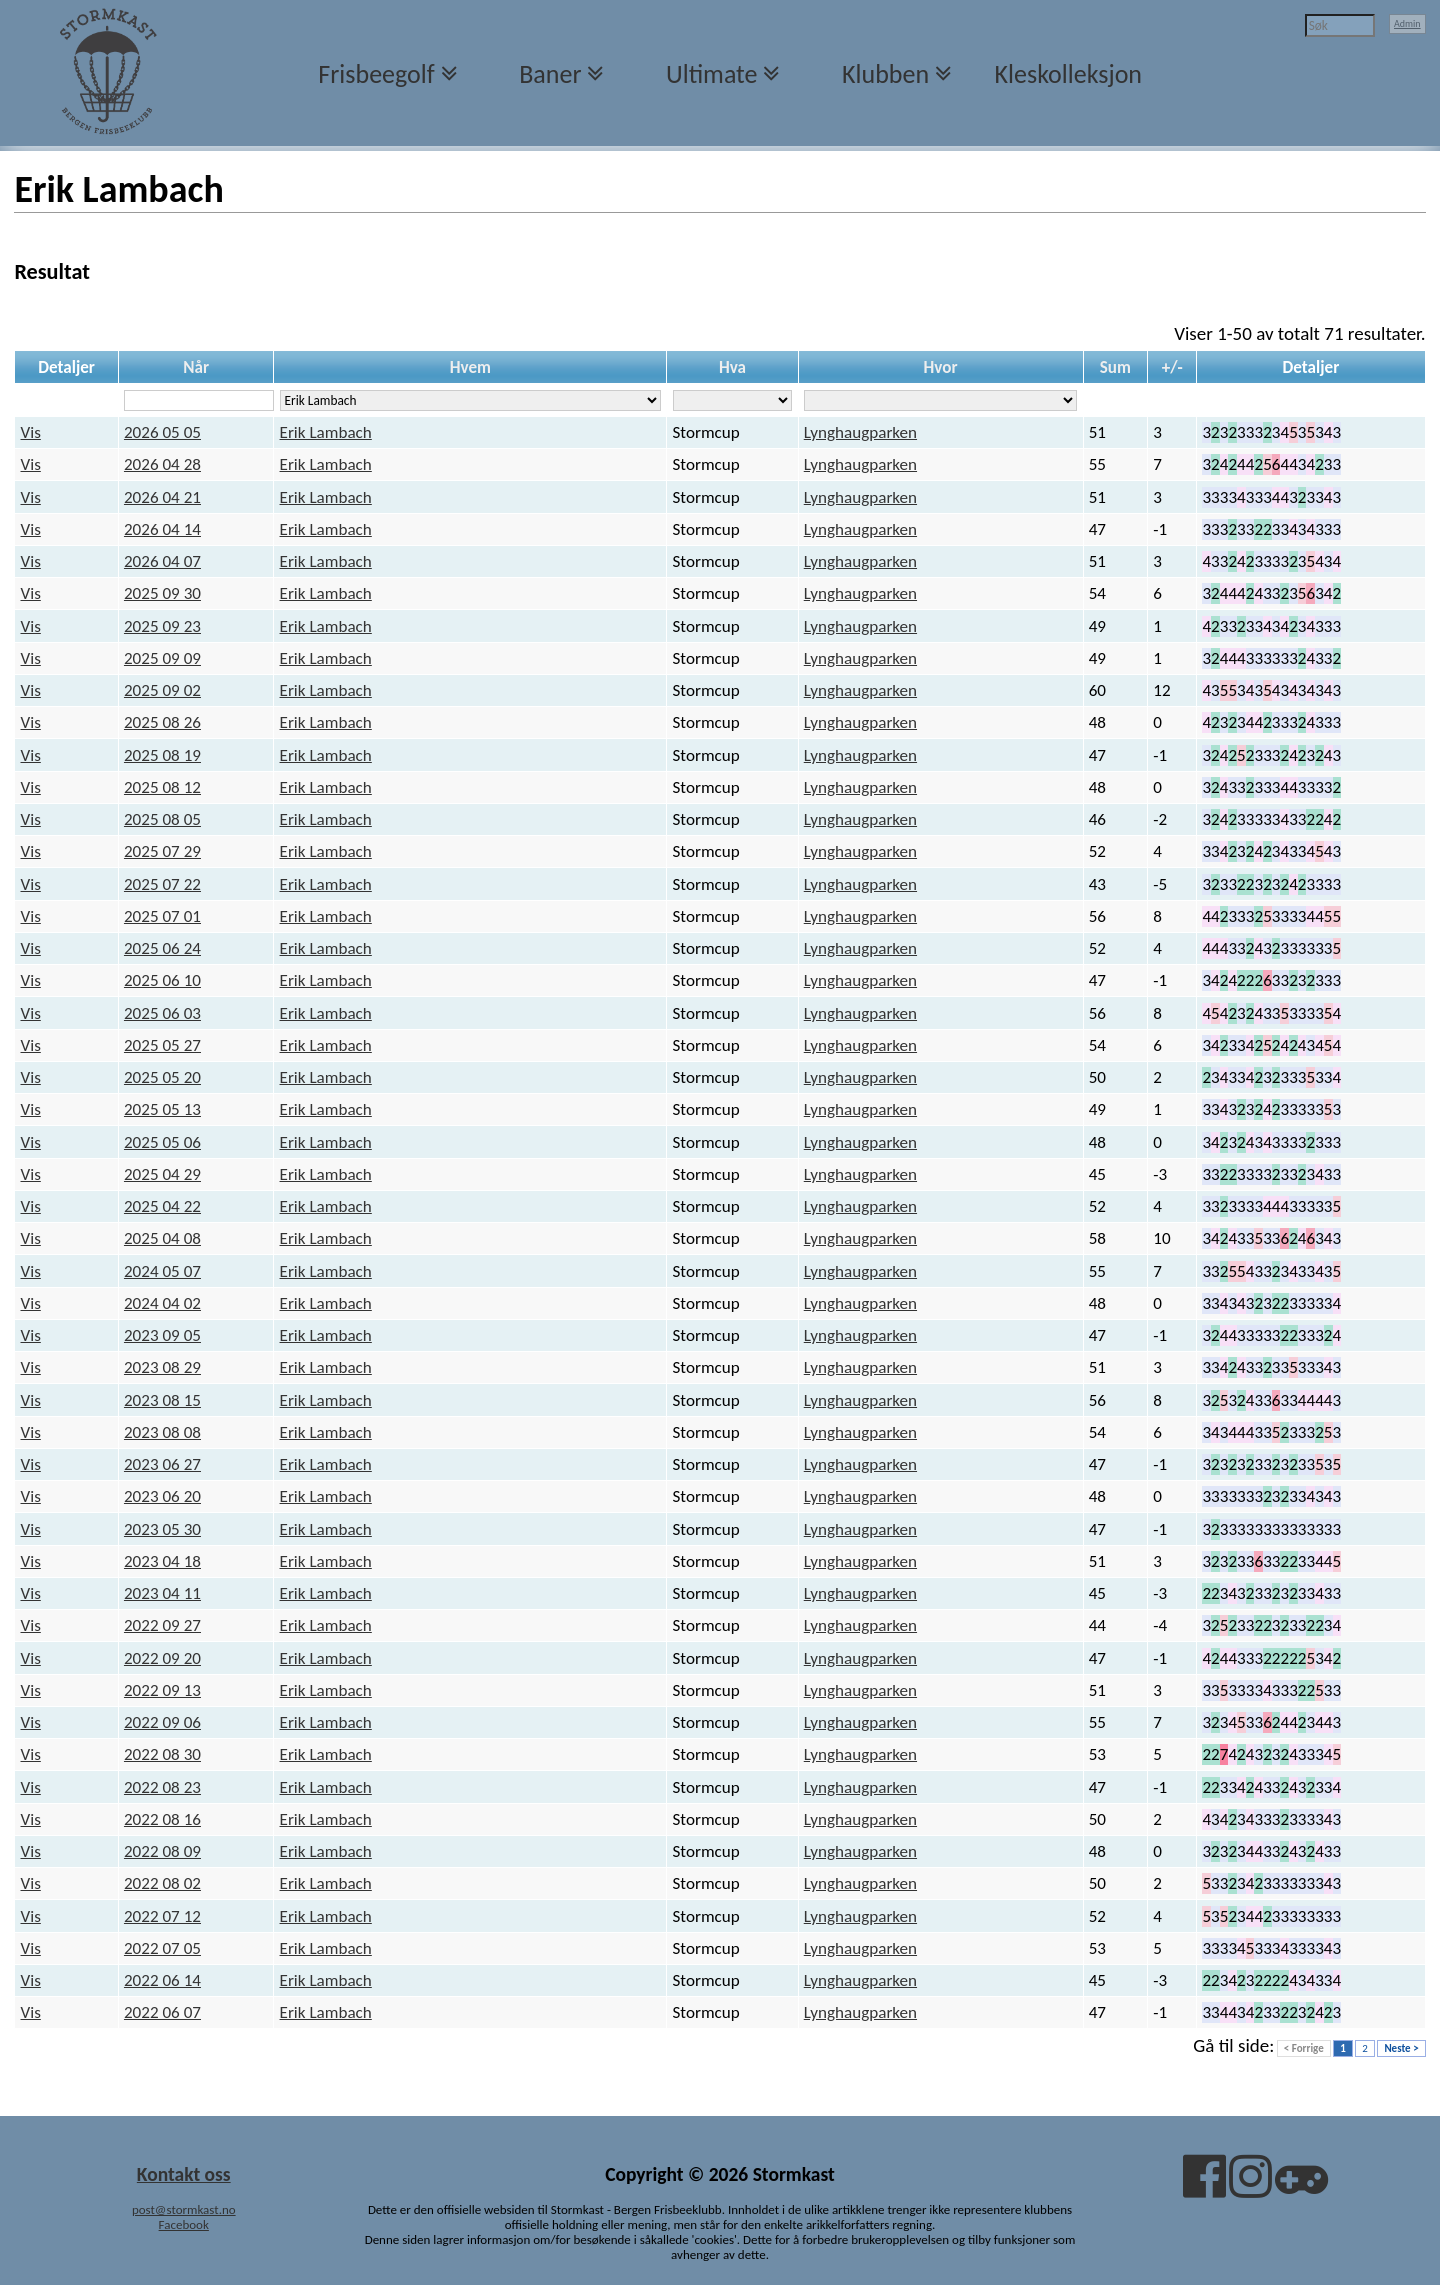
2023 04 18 (162, 1561)
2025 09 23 (162, 626)
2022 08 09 (162, 1851)
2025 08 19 (162, 755)
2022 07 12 (162, 1916)
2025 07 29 (162, 851)
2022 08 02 (162, 1883)
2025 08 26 (162, 722)
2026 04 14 (162, 529)
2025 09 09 (162, 658)
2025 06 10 (162, 980)
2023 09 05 (162, 1335)
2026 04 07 (162, 561)
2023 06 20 (162, 1496)
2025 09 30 (162, 593)
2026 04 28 (162, 464)
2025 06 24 (162, 948)
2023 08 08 (162, 1432)
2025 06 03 (162, 1013)
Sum (1115, 367)
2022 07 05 (162, 1948)
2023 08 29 (162, 1367)
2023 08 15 (162, 1400)
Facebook (184, 2224)
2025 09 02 (162, 690)
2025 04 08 (162, 1238)
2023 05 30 (162, 1529)
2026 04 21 (162, 497)
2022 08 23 (162, 1787)
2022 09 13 (162, 1690)
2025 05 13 (162, 1109)
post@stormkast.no (184, 2209)
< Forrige (1304, 2048)
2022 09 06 (162, 1722)
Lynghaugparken (860, 432)
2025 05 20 (162, 1077)
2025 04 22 (162, 1206)
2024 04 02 (162, 1303)
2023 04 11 (162, 1593)
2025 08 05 (162, 819)
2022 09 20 (162, 1658)
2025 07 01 (162, 916)
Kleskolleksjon (1068, 74)
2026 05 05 (162, 432)
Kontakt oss (184, 2174)
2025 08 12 (162, 787)
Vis (31, 432)
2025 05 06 (162, 1142)
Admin (1407, 23)
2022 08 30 (162, 1754)
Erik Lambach (326, 432)
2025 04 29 (162, 1174)
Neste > (1401, 2048)
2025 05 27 (162, 1045)
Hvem (470, 367)
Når (196, 367)
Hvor (941, 367)
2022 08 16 (162, 1819)
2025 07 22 (162, 884)
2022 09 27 (162, 1625)
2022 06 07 (162, 2012)
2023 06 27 (162, 1464)
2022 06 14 (162, 1980)
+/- (1172, 367)
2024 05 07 (162, 1271)
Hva (732, 367)
